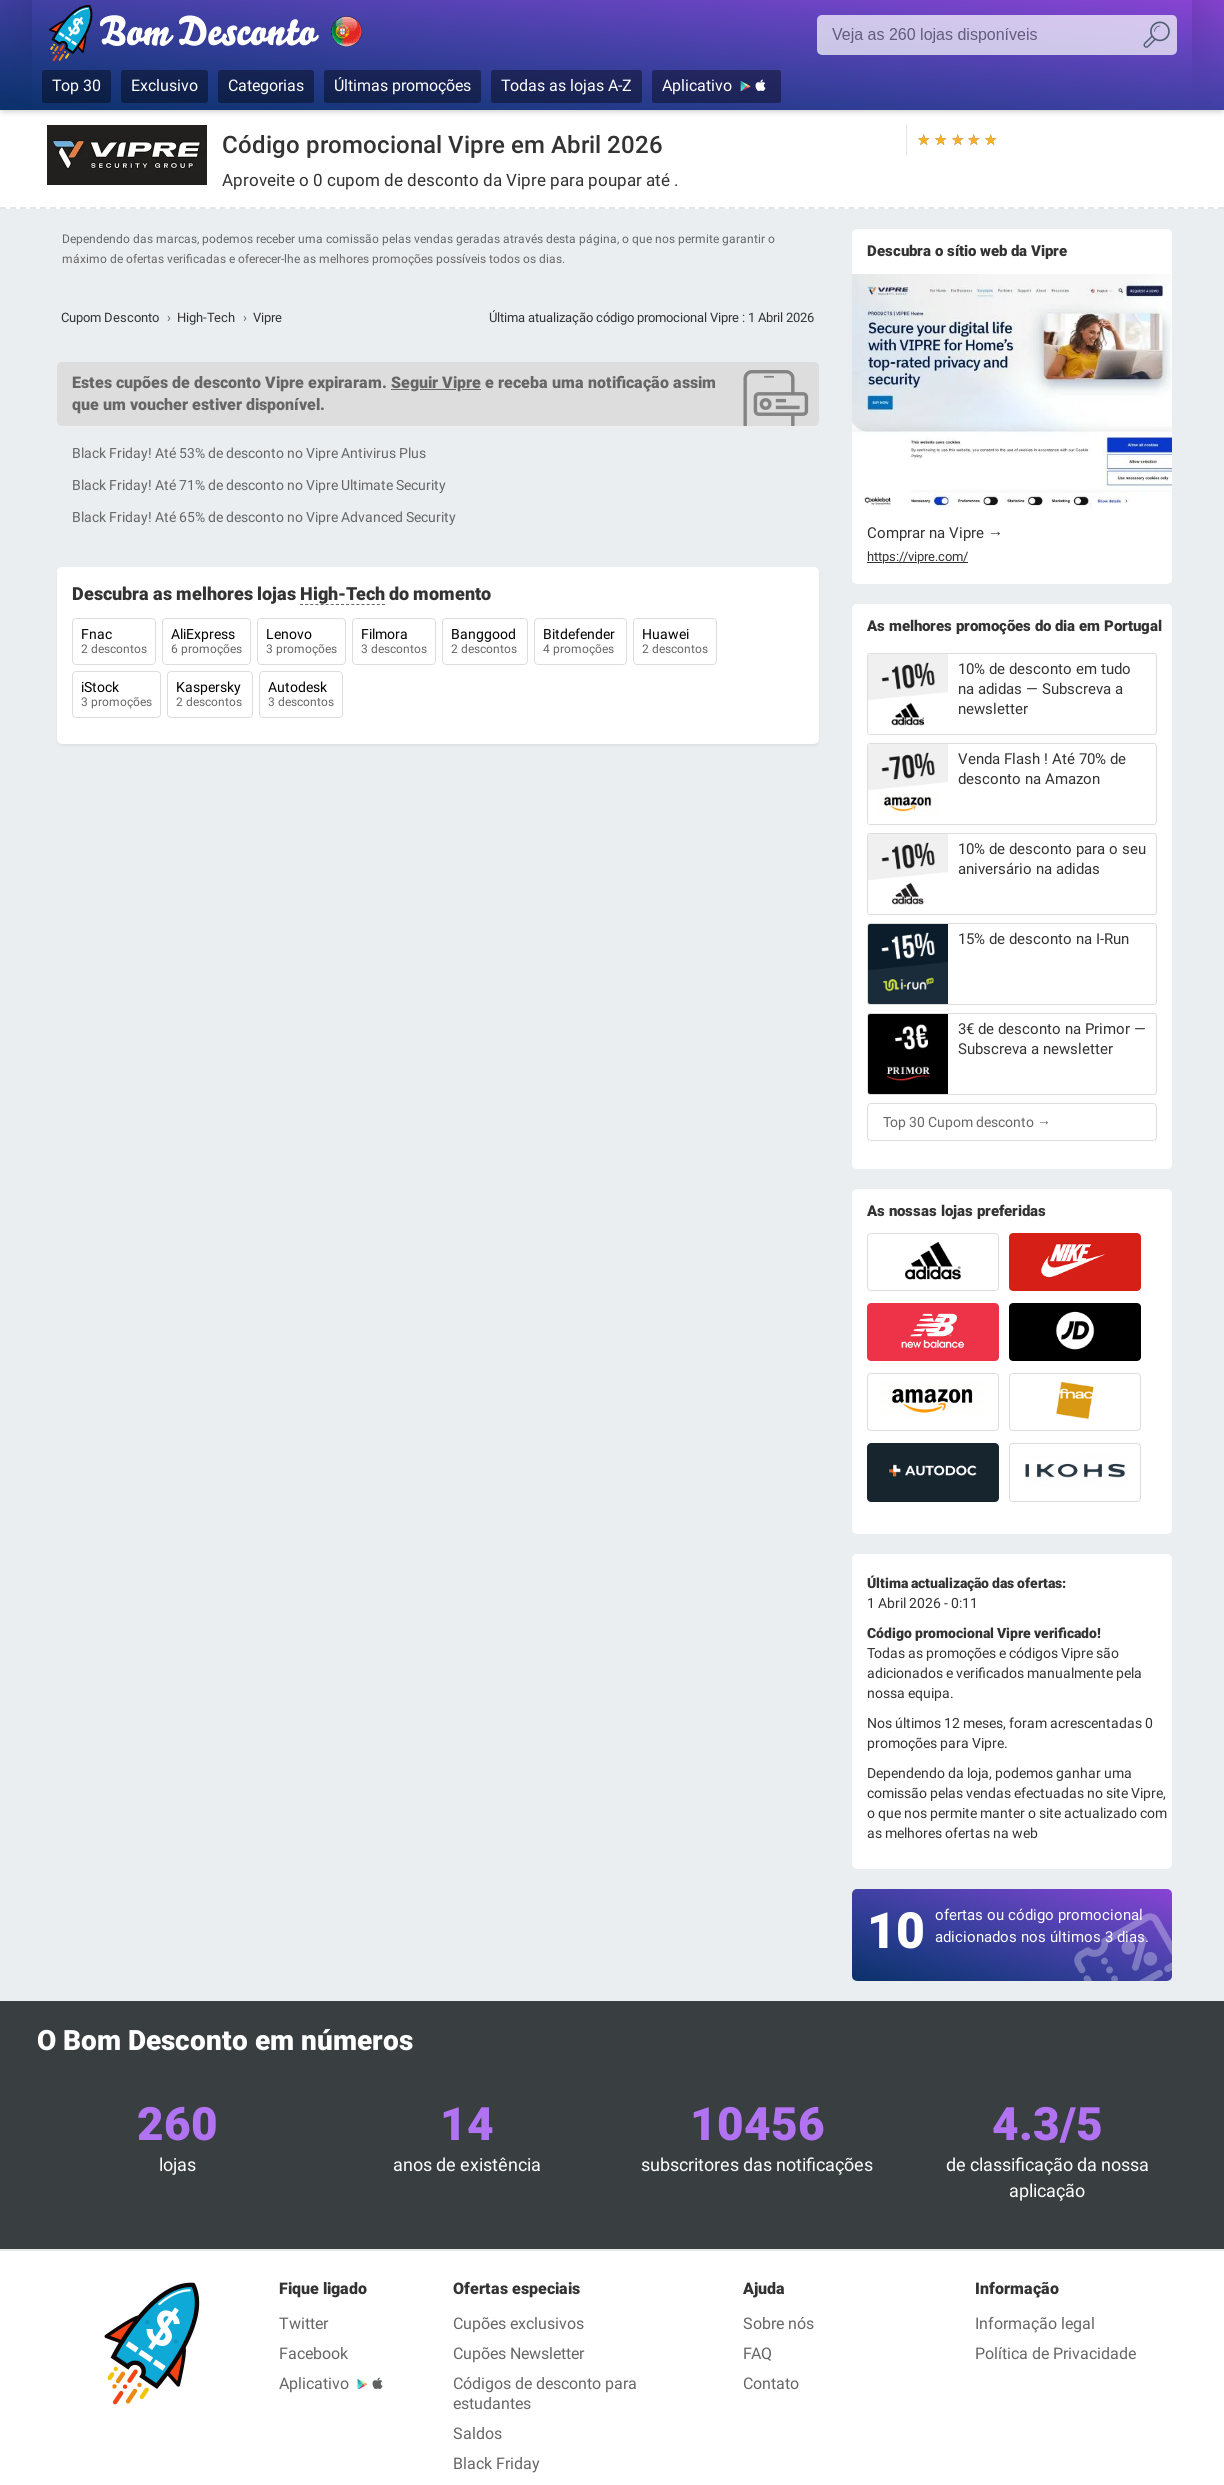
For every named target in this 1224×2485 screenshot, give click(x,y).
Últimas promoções (402, 85)
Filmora (394, 643)
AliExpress (206, 643)
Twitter (303, 2323)
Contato (771, 2383)
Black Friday (496, 2463)
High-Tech (206, 317)
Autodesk (301, 696)
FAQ (757, 2353)
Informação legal (1035, 2323)
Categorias (266, 85)
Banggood (485, 643)
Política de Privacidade (1055, 2353)
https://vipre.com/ (917, 557)
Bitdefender (580, 643)
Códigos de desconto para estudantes (545, 2393)
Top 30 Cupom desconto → (967, 1122)
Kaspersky (210, 696)
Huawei (675, 643)
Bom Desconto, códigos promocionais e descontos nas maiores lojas (227, 37)
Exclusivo (164, 85)
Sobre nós (778, 2323)
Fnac (114, 643)
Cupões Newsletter (518, 2353)
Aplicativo (697, 85)
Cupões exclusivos (518, 2323)
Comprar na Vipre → (935, 533)
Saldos (477, 2433)
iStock (116, 696)
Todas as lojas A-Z (566, 85)
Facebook (313, 2353)
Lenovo (301, 643)
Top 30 (76, 85)
